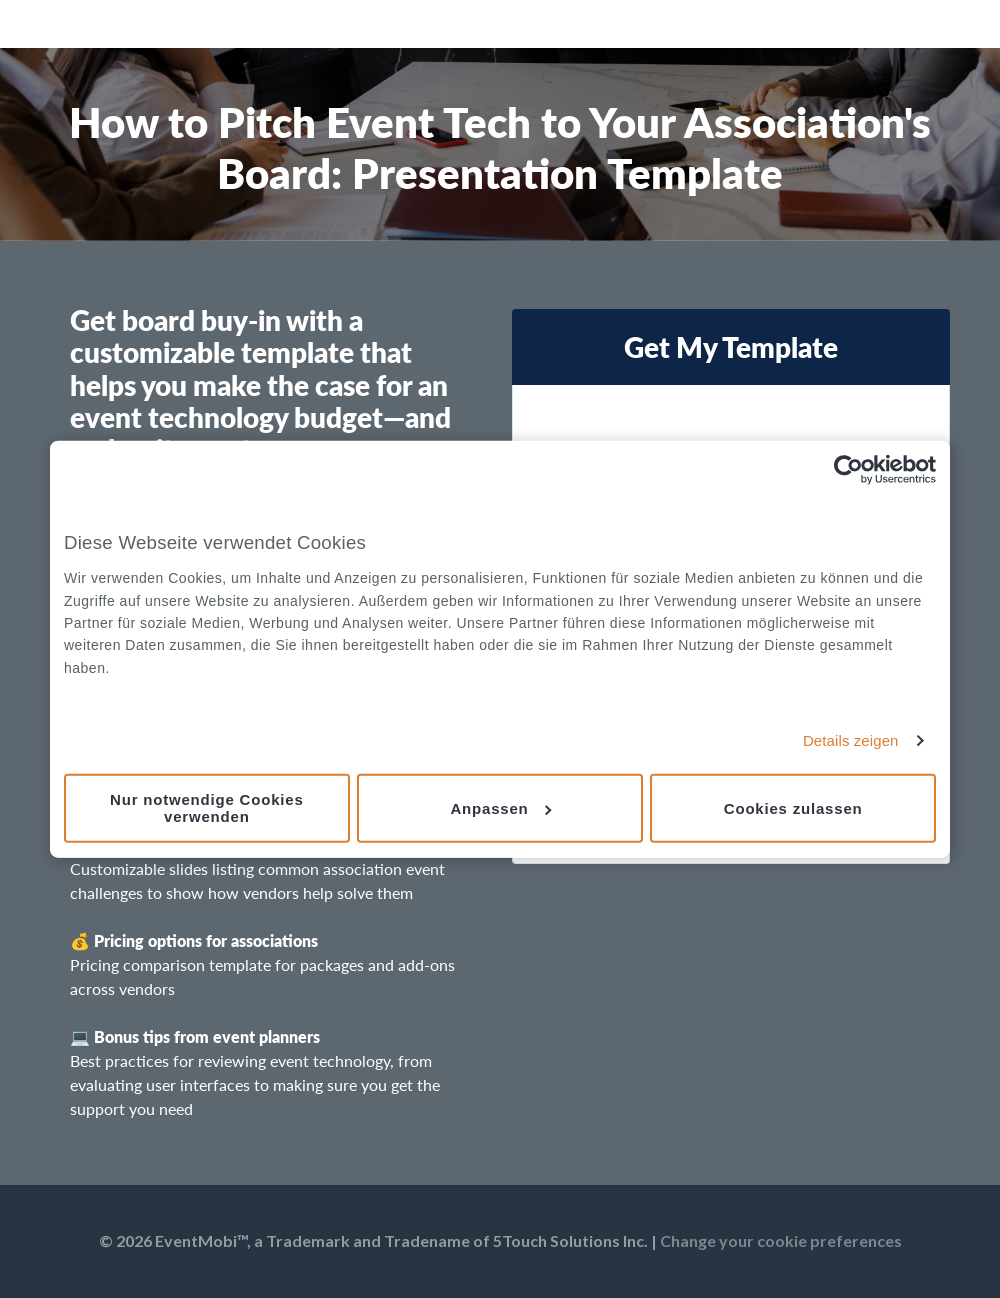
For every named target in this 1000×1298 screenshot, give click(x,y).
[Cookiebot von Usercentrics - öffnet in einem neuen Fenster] (848, 470)
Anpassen (500, 807)
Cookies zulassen (793, 807)
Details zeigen (851, 740)
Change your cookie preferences (781, 1240)
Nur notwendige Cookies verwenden (206, 808)
